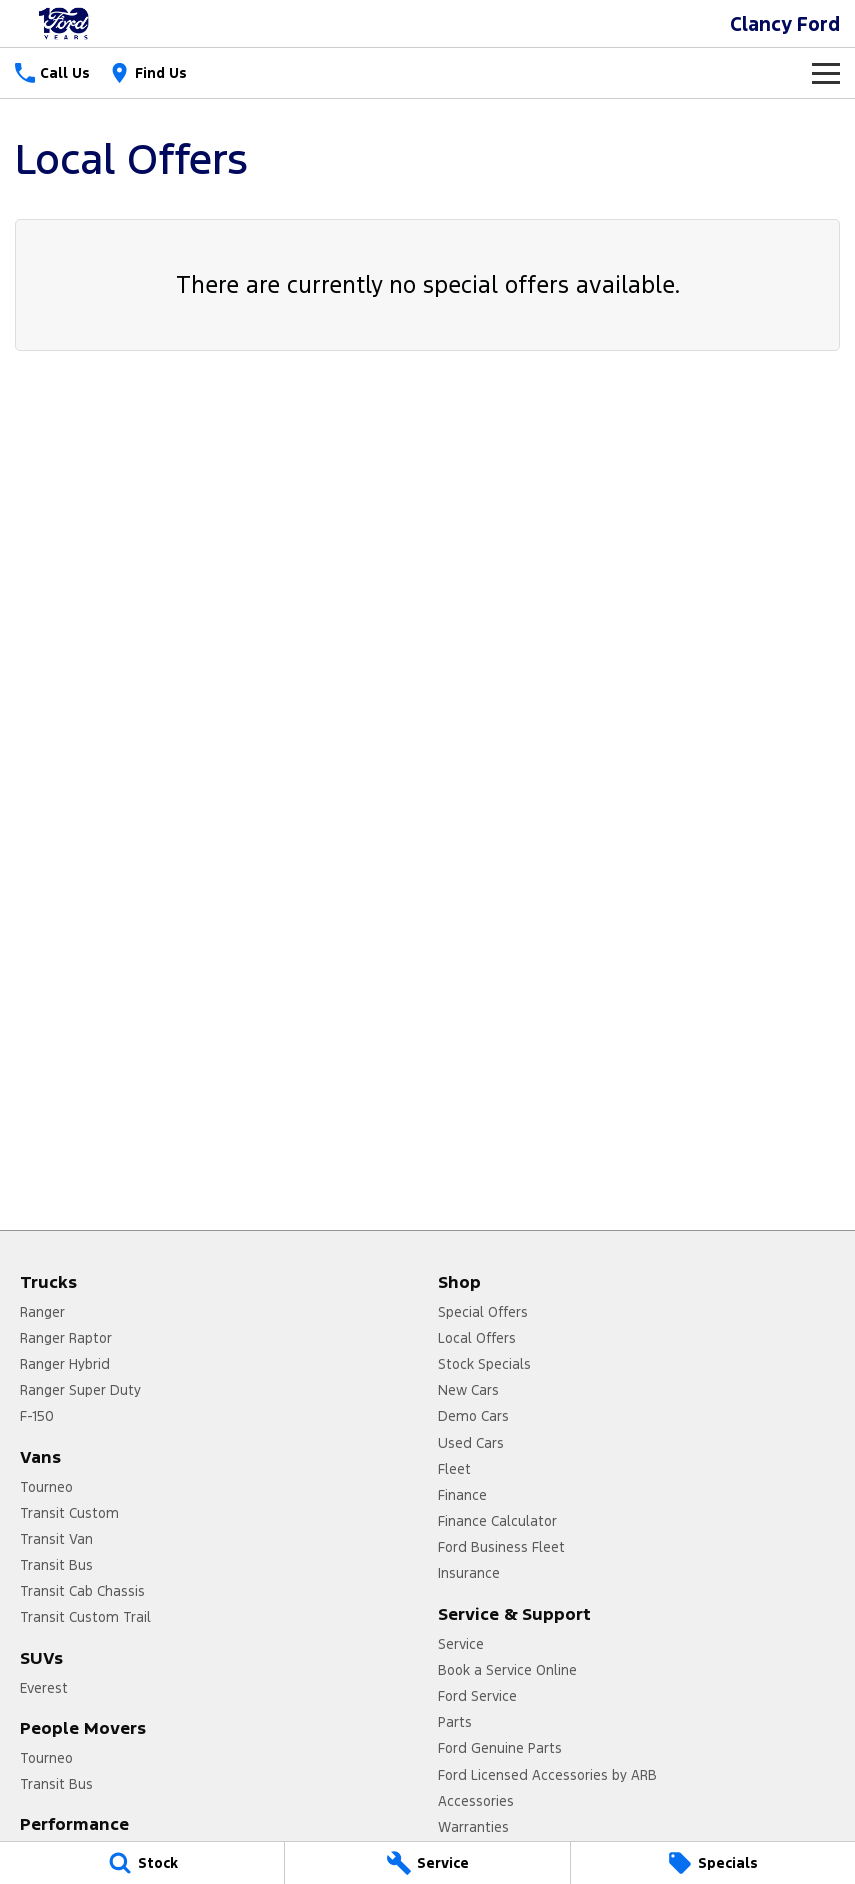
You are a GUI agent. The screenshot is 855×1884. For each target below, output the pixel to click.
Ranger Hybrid (65, 1364)
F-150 (37, 1416)
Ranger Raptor (66, 1338)
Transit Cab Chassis (82, 1591)
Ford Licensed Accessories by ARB (547, 1775)
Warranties (473, 1827)
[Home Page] (65, 23)
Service (461, 1644)
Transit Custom (69, 1513)
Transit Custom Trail (85, 1617)
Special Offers (483, 1312)
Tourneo (46, 1487)
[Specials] (713, 1863)
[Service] (427, 1863)
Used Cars (471, 1443)
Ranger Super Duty (80, 1390)
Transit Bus (56, 1565)
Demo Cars (473, 1416)
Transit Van (56, 1539)
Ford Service (477, 1696)
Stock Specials (484, 1364)
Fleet (454, 1469)
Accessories (476, 1801)
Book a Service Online (507, 1670)
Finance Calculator (497, 1521)
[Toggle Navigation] (826, 73)
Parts (455, 1722)
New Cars (468, 1390)
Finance (462, 1495)
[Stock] (142, 1863)
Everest (44, 1688)
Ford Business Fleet (501, 1547)
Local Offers (477, 1338)
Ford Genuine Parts (500, 1748)
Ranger (42, 1312)
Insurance (469, 1573)
